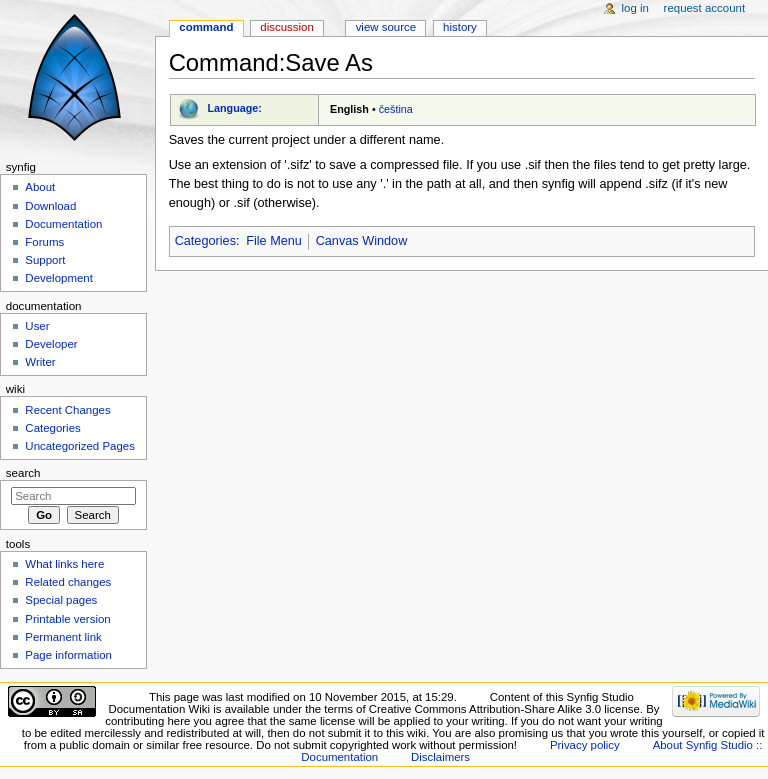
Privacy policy (585, 745)
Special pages (61, 600)
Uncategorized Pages (80, 446)
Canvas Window (362, 241)
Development (58, 278)
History (460, 27)
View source (386, 27)
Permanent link (63, 637)
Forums (44, 242)
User (37, 326)
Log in (635, 8)
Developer (51, 344)
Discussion (286, 27)
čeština (396, 109)
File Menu (274, 241)
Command (206, 27)
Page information (68, 655)
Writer (40, 362)
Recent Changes (67, 410)
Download (50, 206)
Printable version (67, 619)
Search (23, 473)
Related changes (68, 582)
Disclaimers (440, 757)
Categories (205, 241)
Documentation (63, 224)
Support (45, 260)
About (40, 187)
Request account (705, 8)
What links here (64, 564)
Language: (234, 108)
